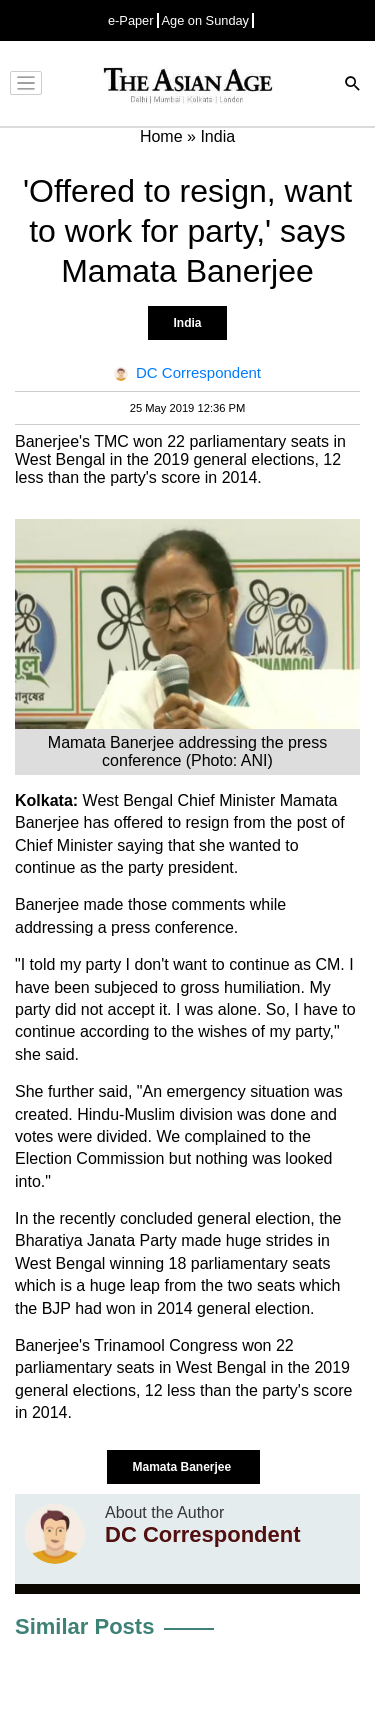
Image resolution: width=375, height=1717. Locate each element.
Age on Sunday (206, 20)
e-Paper (131, 20)
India (187, 323)
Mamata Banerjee (183, 1467)
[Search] (353, 85)
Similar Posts (84, 1626)
